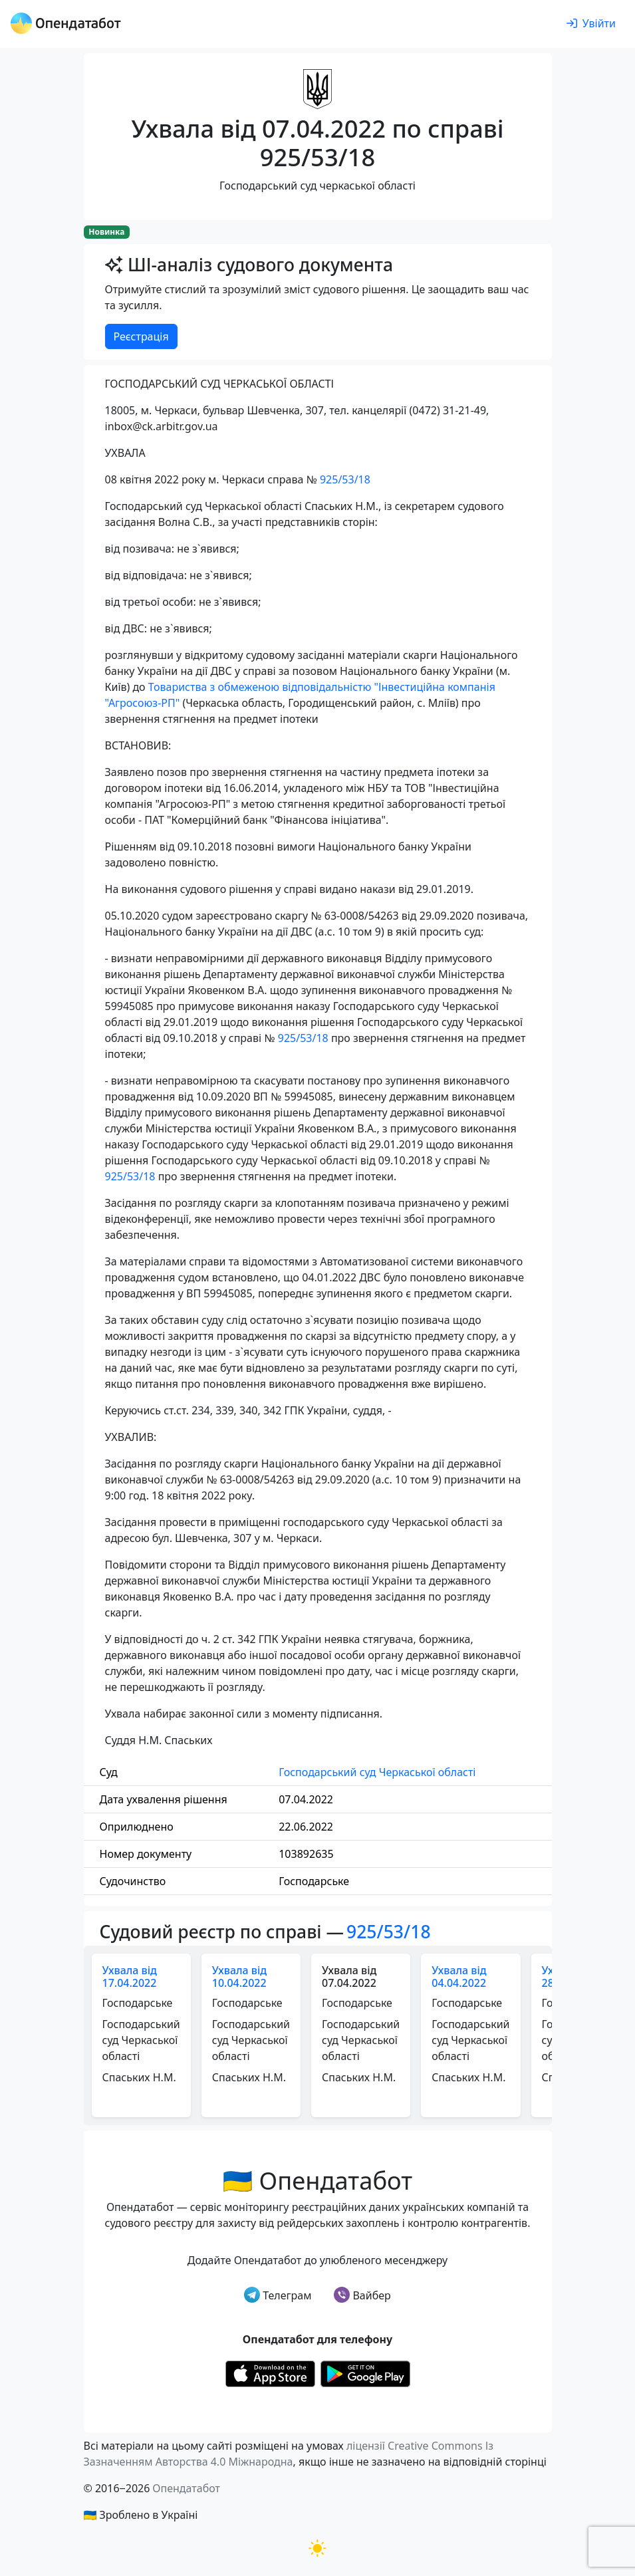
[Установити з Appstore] (270, 2373)
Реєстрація (141, 336)
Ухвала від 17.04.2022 (129, 1976)
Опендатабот (186, 2488)
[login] (591, 24)
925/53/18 (345, 479)
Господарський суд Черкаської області (377, 1772)
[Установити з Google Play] (365, 2373)
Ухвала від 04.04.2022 (459, 1976)
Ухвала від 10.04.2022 (239, 1976)
